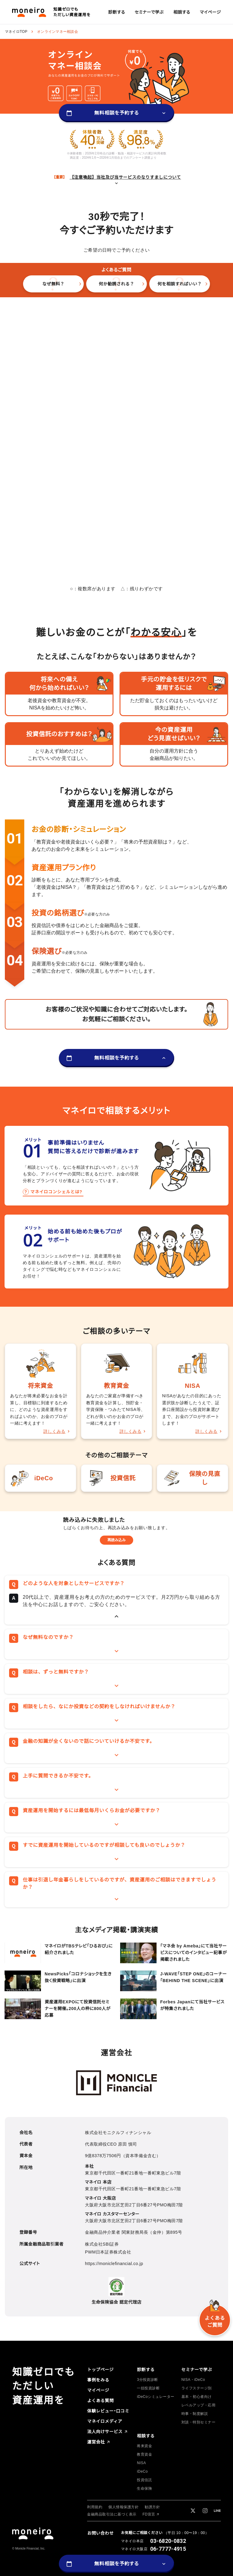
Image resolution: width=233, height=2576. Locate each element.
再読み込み (116, 1540)
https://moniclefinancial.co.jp (114, 2263)
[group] (116, 12)
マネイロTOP (16, 31)
